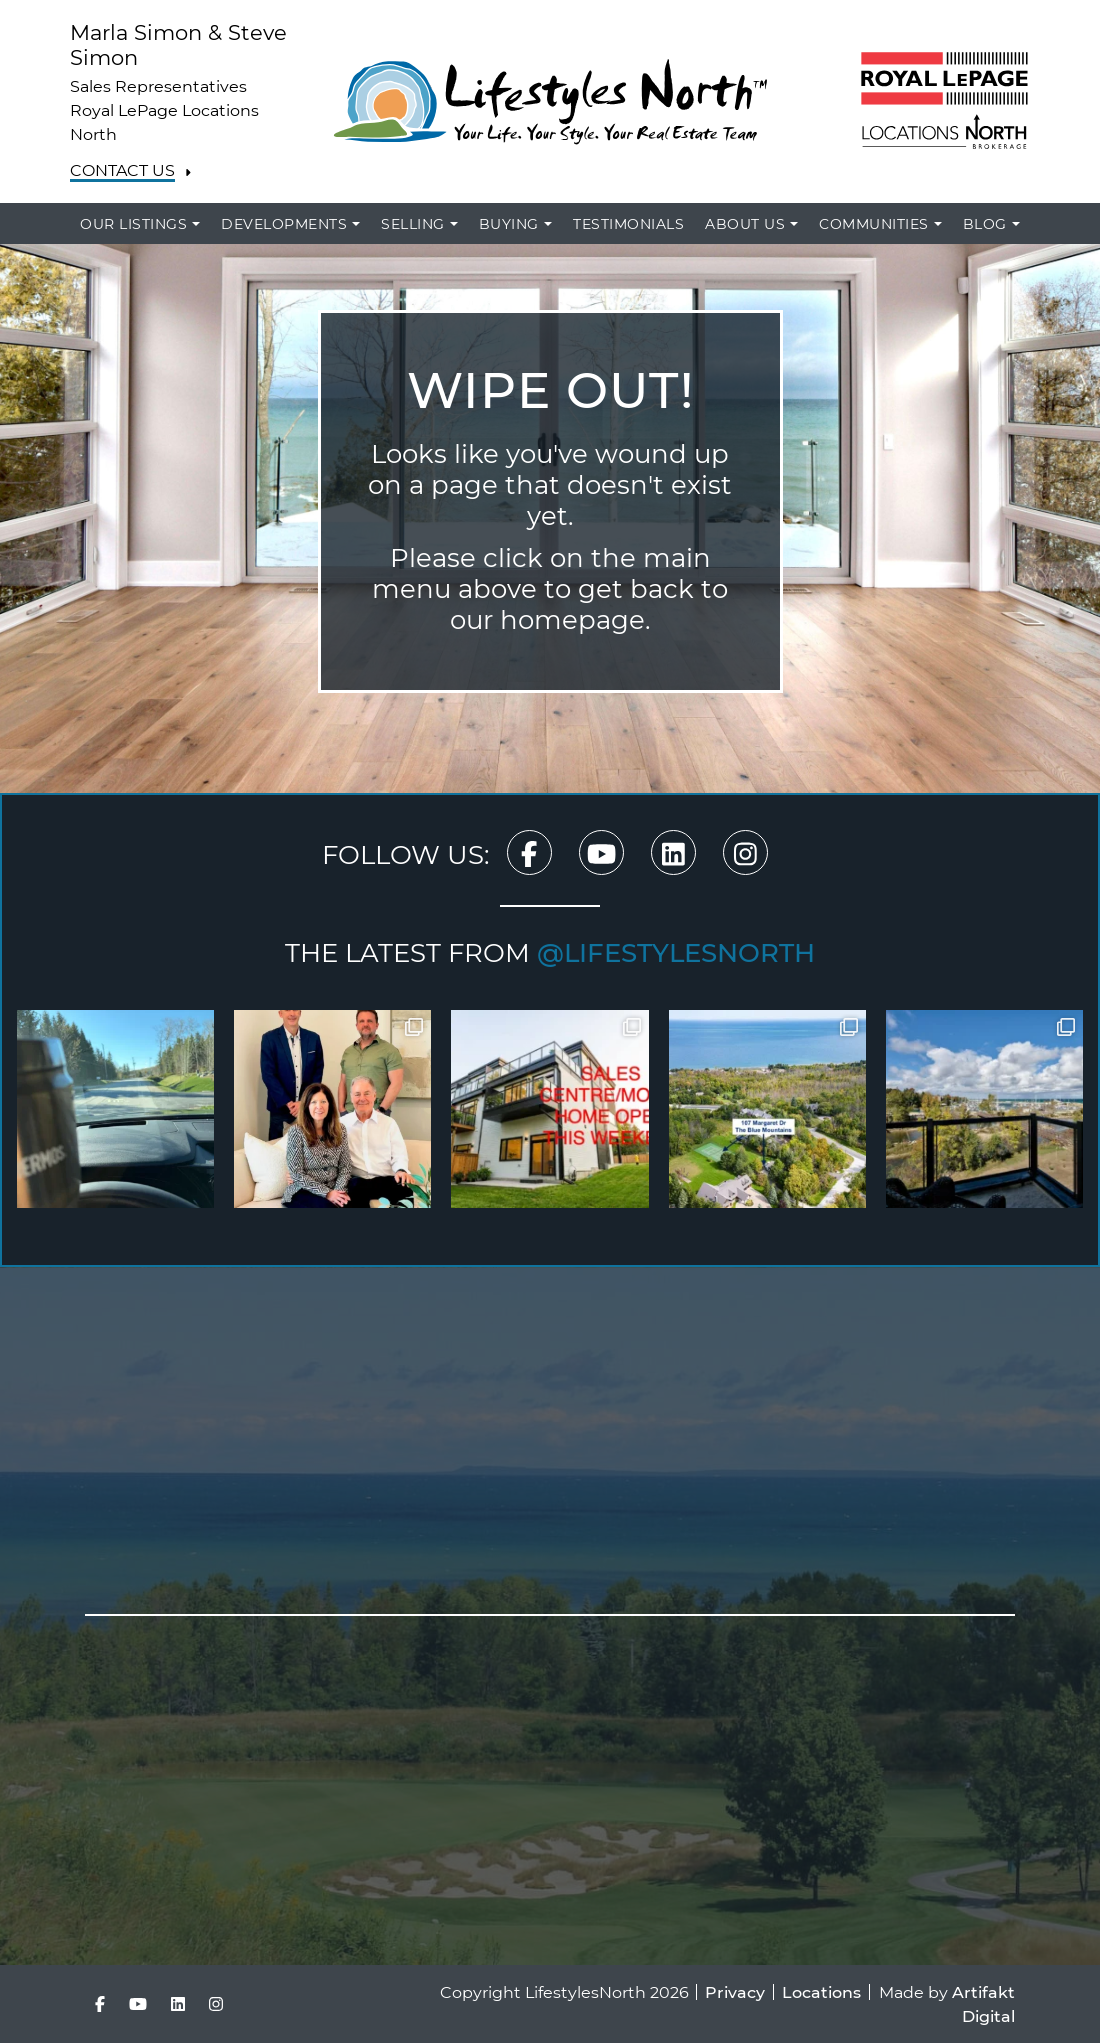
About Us (745, 223)
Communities (874, 223)
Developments (284, 223)
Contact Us (122, 170)
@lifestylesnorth (676, 952)
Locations (821, 1991)
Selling (413, 223)
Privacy (735, 1991)
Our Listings (133, 223)
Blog (985, 223)
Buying (509, 223)
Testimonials (628, 223)
